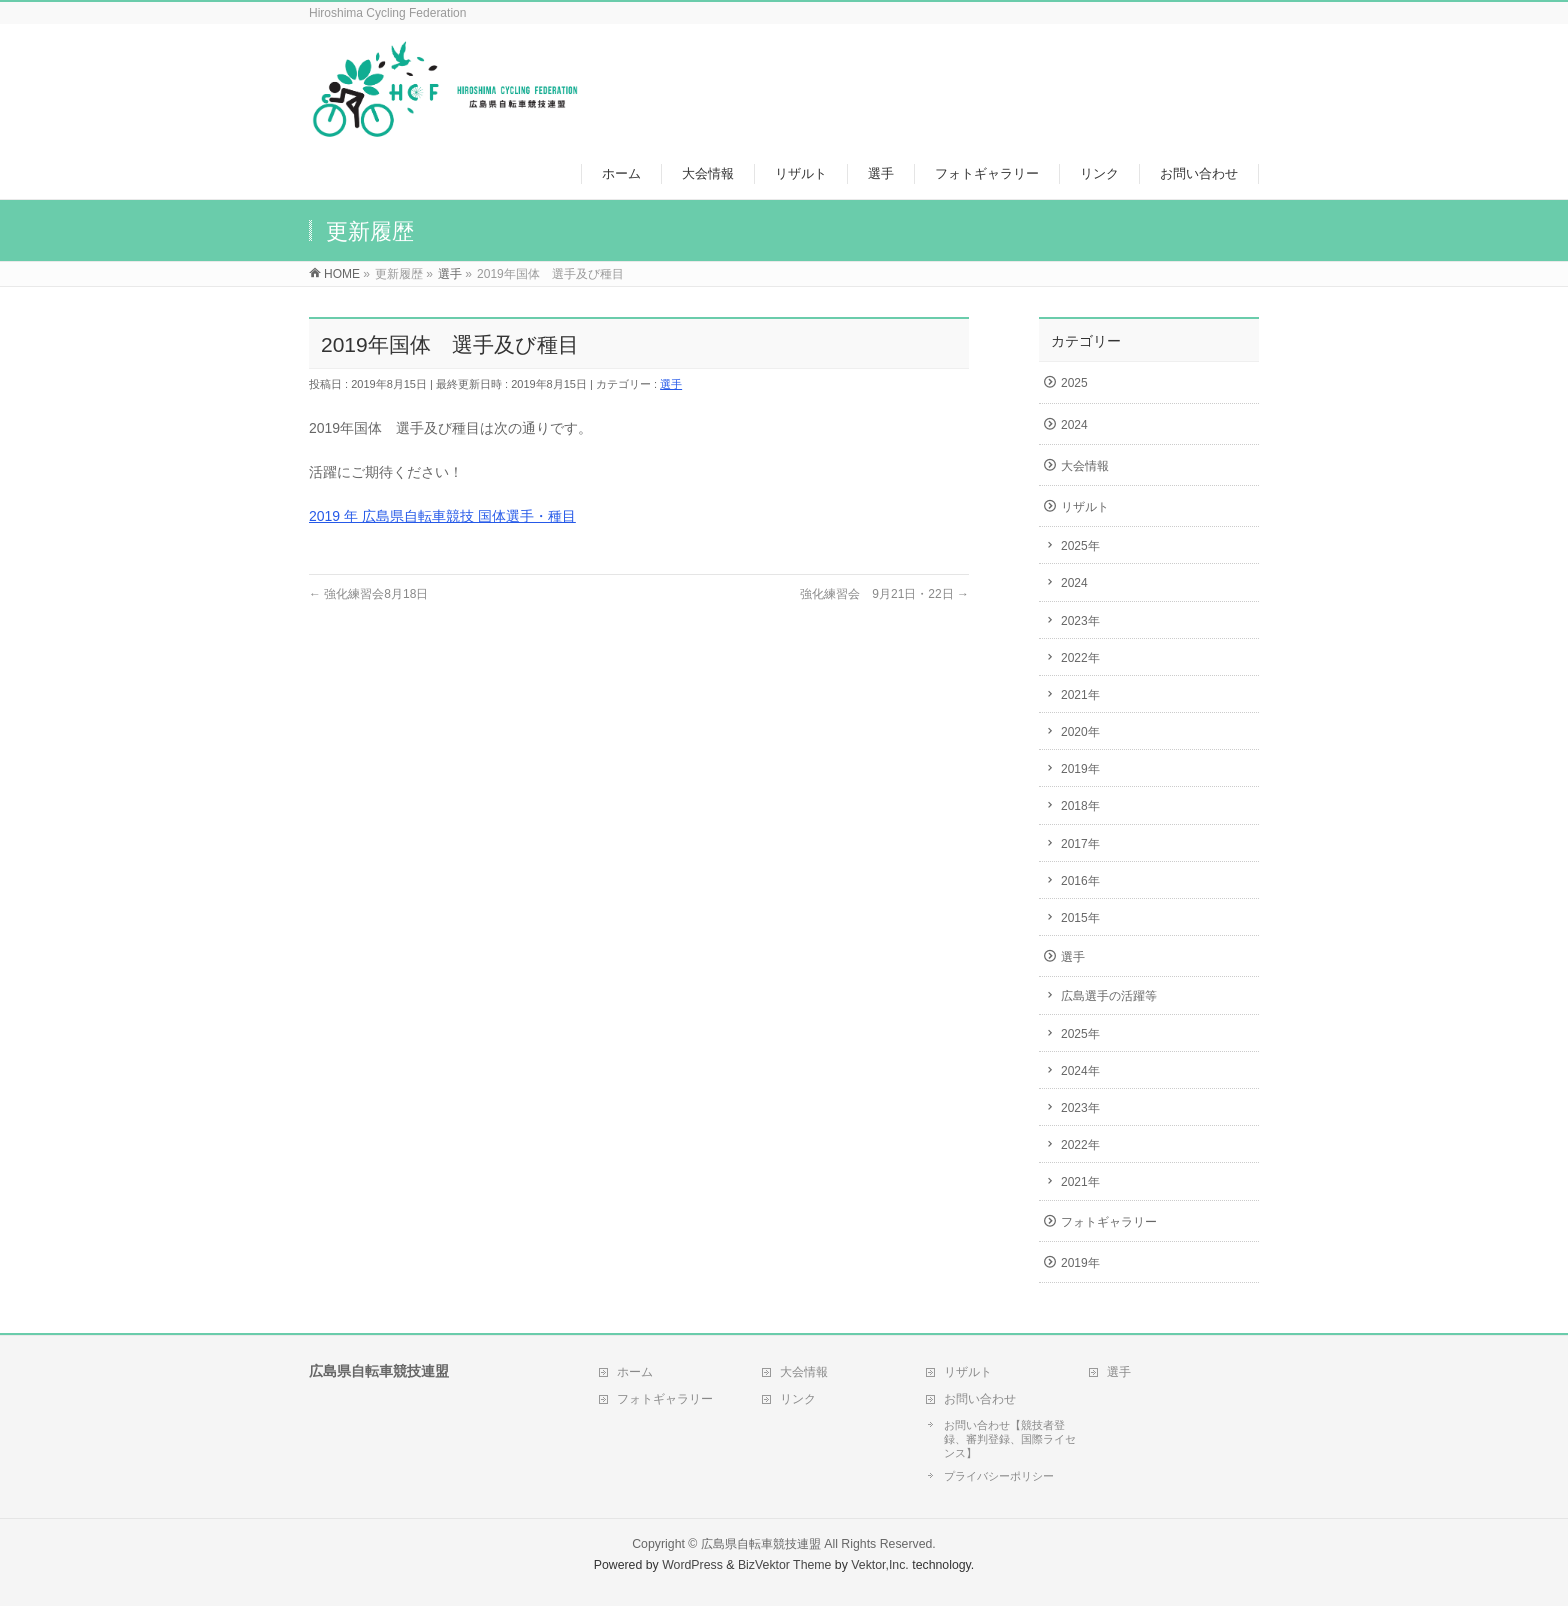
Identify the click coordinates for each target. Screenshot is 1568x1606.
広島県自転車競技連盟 (761, 1544)
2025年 (1080, 546)
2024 (1074, 425)
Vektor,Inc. (880, 1565)
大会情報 (1085, 466)
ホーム (635, 1372)
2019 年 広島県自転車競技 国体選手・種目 (442, 516)
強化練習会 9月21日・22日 (884, 594)
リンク (798, 1399)
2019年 (1080, 769)
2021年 (1080, 695)
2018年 (1080, 806)
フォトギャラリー (1109, 1222)
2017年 (1080, 844)
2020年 (1080, 732)
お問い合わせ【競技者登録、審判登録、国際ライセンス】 (1010, 1439)
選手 (671, 384)
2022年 (1080, 658)
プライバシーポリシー (999, 1476)
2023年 (1080, 621)
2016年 (1080, 881)
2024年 (1080, 1071)
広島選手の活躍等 (1109, 996)
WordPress (692, 1565)
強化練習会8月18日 (368, 594)
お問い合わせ (980, 1399)
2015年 (1080, 918)
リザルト (1085, 507)
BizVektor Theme (785, 1565)
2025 (1074, 383)
